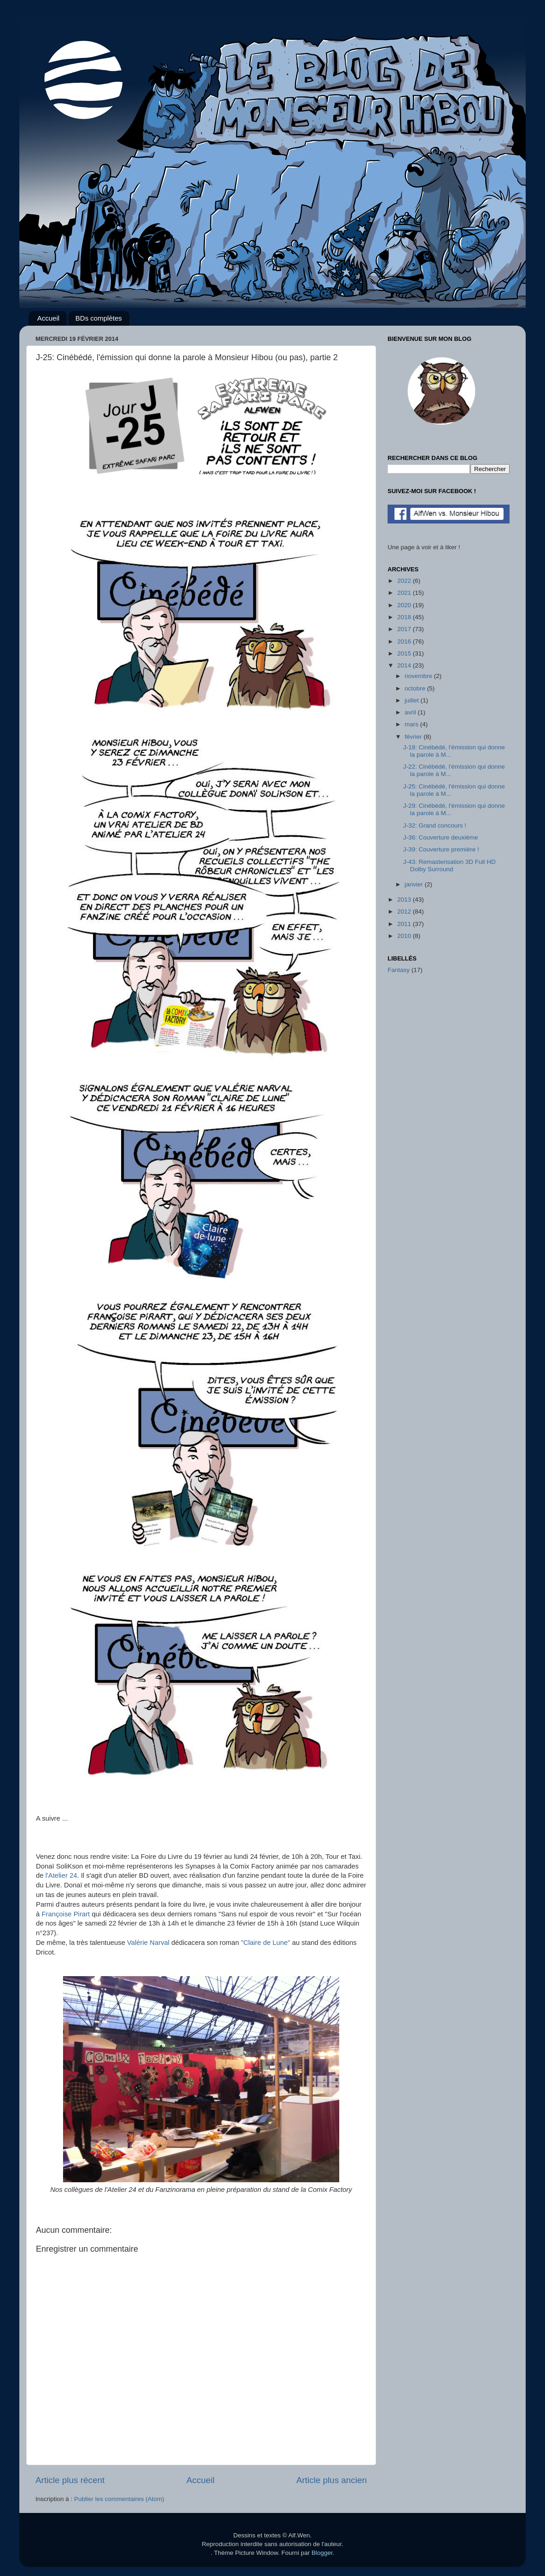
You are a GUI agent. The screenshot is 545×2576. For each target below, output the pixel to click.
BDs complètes (98, 318)
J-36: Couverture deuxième (440, 837)
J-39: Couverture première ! (441, 849)
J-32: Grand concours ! (434, 825)
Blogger (322, 2552)
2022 (405, 580)
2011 (405, 923)
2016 (405, 641)
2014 (405, 665)
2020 (405, 605)
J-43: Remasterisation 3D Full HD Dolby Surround (449, 865)
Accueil (48, 318)
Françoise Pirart (65, 1914)
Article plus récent (69, 2480)
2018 (405, 617)
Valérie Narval (148, 1942)
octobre (416, 688)
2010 (405, 935)
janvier (415, 884)
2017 (405, 629)
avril (411, 712)
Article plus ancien (331, 2480)
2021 (405, 592)
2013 (405, 899)
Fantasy (399, 969)
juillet (413, 700)
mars (412, 724)
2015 (405, 653)
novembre (419, 676)
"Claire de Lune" (265, 1942)
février (414, 736)
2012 (405, 911)
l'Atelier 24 (61, 1875)
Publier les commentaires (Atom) (119, 2499)
